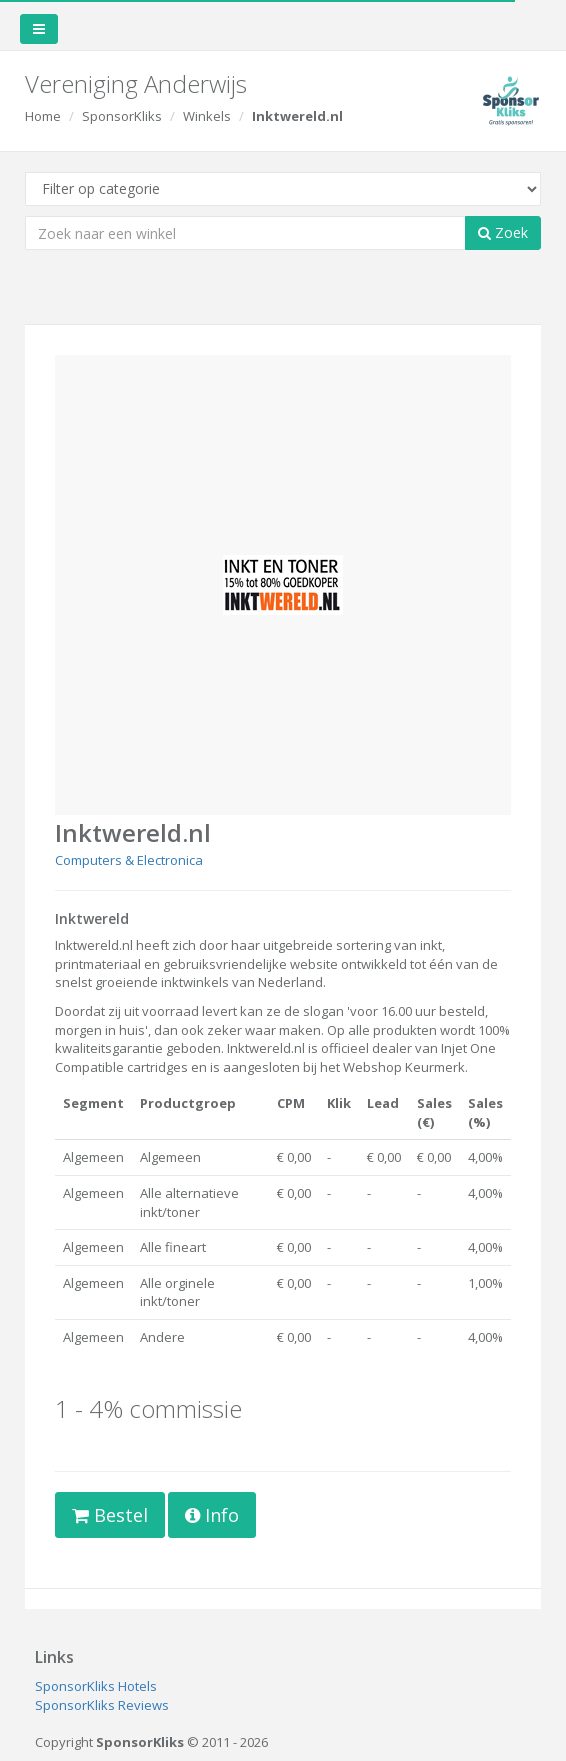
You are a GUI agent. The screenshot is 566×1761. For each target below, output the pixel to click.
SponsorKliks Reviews (102, 1705)
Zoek (503, 232)
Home (43, 116)
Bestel (110, 1515)
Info (212, 1515)
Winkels (207, 116)
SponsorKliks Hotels (96, 1686)
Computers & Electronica (129, 860)
